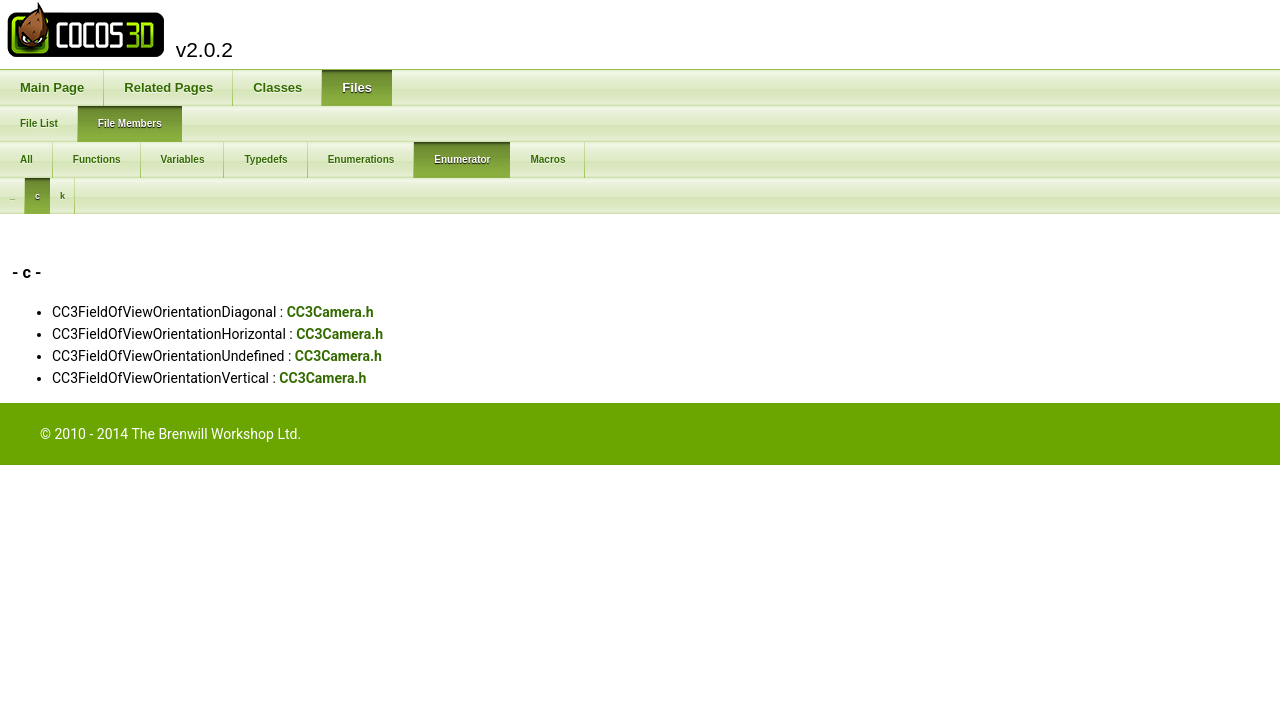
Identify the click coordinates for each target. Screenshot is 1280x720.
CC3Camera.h (330, 312)
